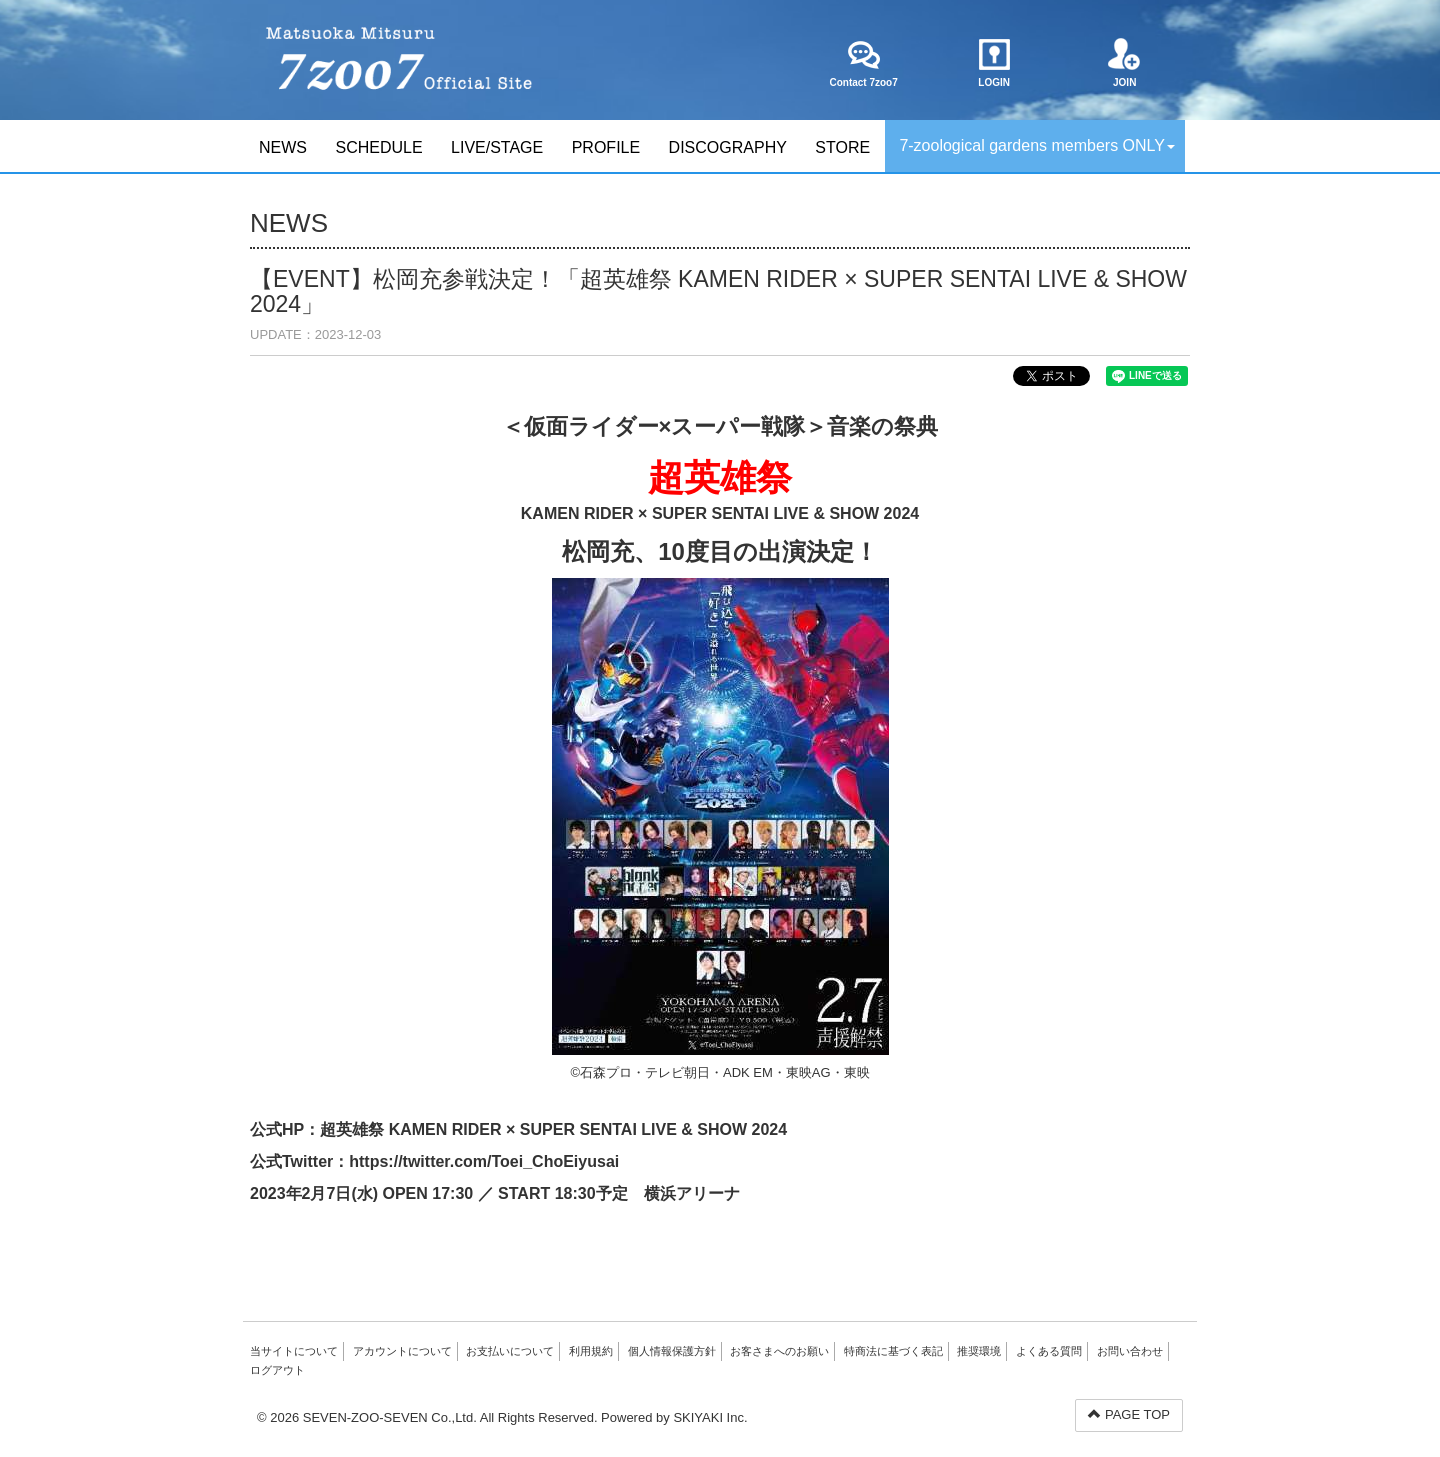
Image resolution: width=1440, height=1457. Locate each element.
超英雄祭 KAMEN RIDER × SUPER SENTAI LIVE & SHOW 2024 (553, 1129)
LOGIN (994, 63)
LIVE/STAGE (497, 147)
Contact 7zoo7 (863, 63)
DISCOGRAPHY (728, 147)
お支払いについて (510, 1351)
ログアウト (277, 1370)
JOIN (1124, 63)
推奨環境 (979, 1351)
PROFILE (606, 147)
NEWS (283, 147)
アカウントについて (402, 1351)
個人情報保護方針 (672, 1351)
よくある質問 (1049, 1351)
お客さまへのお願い (779, 1351)
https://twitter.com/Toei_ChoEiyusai (484, 1161)
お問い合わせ (1130, 1351)
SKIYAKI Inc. (710, 1417)
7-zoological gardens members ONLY (1037, 145)
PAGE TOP (1129, 1414)
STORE (842, 147)
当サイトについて (294, 1351)
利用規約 (591, 1351)
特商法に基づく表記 (893, 1351)
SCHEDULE (378, 147)
